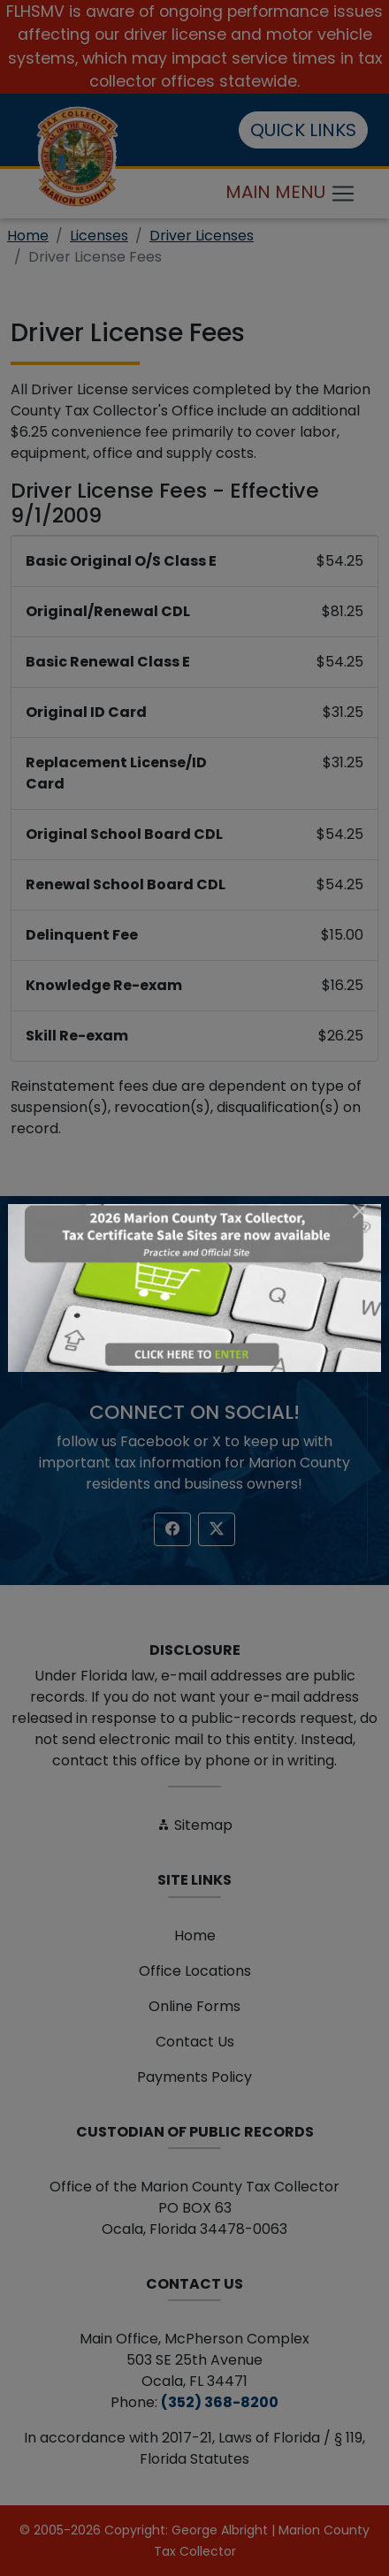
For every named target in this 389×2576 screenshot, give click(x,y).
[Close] (360, 1211)
